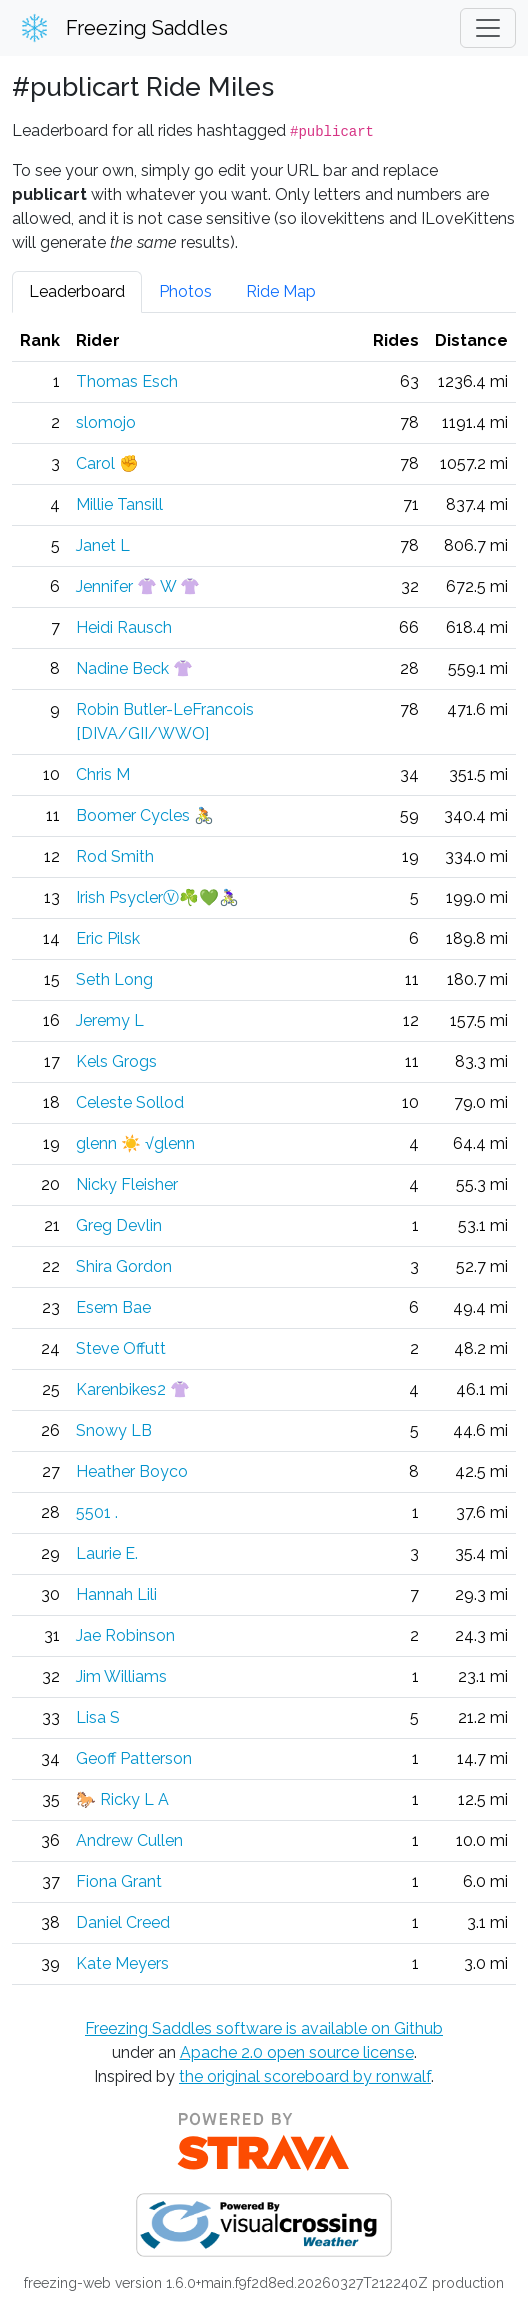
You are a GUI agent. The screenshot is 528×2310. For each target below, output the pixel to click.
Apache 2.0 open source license (297, 2052)
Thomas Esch (127, 381)
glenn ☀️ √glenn (135, 1143)
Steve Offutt (121, 1348)
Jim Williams (121, 1676)
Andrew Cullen (129, 1840)
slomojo (106, 422)
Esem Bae (113, 1307)
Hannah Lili (116, 1594)
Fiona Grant (119, 1881)
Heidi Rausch (124, 627)
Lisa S (98, 1717)
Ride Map (281, 291)
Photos (185, 291)
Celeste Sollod (130, 1102)
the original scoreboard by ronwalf (305, 2076)
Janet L (103, 545)
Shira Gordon (124, 1266)
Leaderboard (77, 291)
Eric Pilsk (108, 938)
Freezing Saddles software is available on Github (264, 2028)
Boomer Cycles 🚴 (145, 815)
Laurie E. (107, 1553)
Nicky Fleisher (127, 1184)
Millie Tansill (119, 504)
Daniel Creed (123, 1922)
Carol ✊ (107, 463)
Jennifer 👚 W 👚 (138, 586)
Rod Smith (115, 856)
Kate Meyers (122, 1963)
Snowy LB (114, 1430)
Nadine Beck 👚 (134, 668)
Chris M (103, 774)
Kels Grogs (116, 1061)
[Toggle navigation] (488, 28)
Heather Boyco (132, 1471)
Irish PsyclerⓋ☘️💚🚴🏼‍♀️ (157, 897)
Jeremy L (110, 1020)
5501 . (97, 1512)
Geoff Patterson (134, 1758)
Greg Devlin (119, 1225)
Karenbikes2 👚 (133, 1389)
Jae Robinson (125, 1635)
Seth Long (114, 979)
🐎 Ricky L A (122, 1799)
